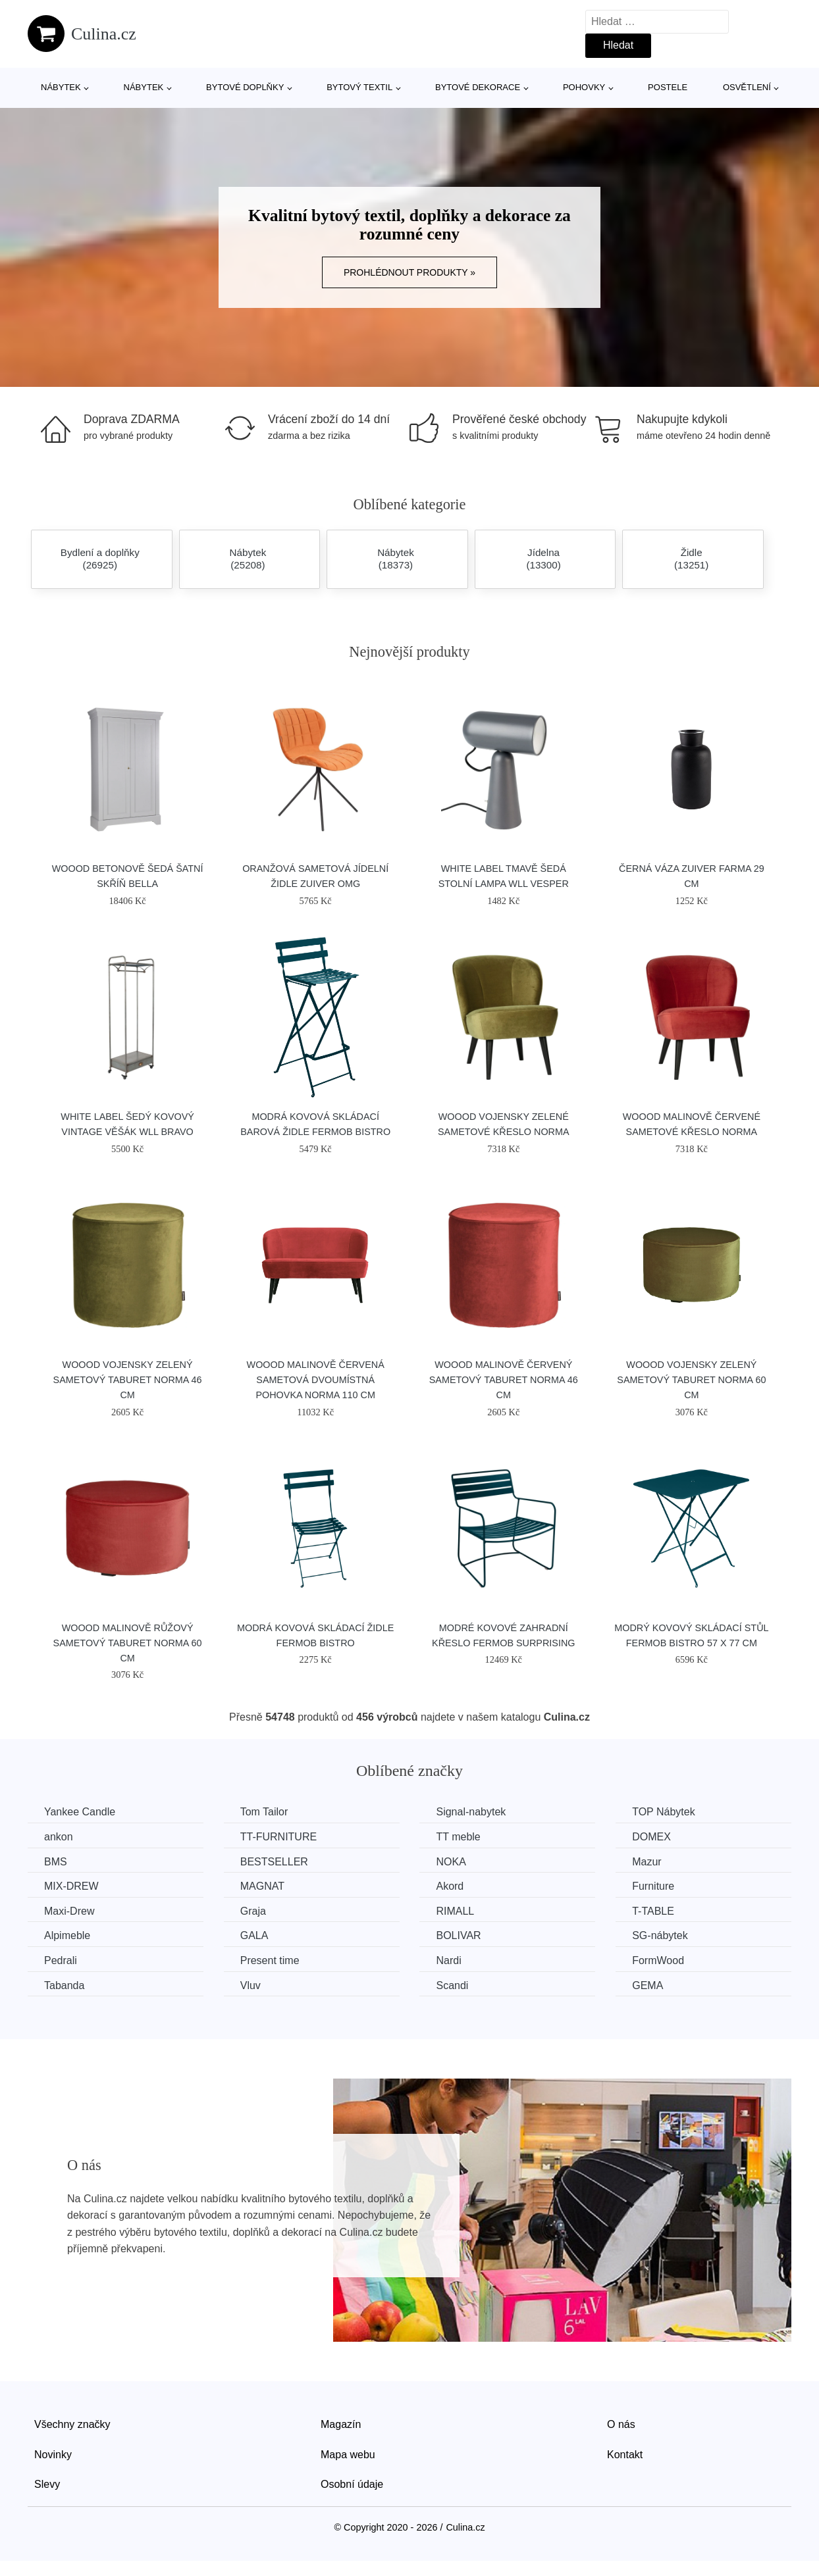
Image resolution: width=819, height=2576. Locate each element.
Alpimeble (67, 1935)
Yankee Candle (79, 1811)
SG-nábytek (659, 1935)
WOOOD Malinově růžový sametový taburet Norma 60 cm (127, 1643)
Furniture (653, 1886)
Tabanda (64, 1985)
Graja (253, 1911)
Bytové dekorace (477, 87)
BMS (55, 1861)
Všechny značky (72, 2424)
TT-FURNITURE (278, 1836)
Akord (449, 1886)
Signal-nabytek (471, 1811)
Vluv (250, 1985)
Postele (667, 87)
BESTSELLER (274, 1861)
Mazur (646, 1861)
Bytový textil (359, 87)
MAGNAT (262, 1886)
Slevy (47, 2484)
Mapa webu (348, 2454)
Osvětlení (747, 87)
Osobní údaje (352, 2484)
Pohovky (584, 87)
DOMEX (651, 1836)
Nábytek (61, 87)
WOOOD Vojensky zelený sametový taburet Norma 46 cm (127, 1379)
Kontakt (625, 2454)
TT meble (458, 1836)
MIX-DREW (71, 1886)
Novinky (53, 2454)
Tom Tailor (264, 1811)
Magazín (341, 2424)
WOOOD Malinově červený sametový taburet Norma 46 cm (503, 1379)
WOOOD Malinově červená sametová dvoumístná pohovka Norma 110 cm (315, 1379)
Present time (270, 1960)
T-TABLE (653, 1911)
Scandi (452, 1985)
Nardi (448, 1960)
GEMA (647, 1985)
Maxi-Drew (69, 1911)
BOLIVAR (458, 1935)
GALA (254, 1935)
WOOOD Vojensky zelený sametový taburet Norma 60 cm (691, 1379)
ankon (58, 1836)
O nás (621, 2424)
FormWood (658, 1960)
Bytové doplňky (245, 87)
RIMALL (455, 1911)
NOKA (450, 1861)
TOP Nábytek (663, 1811)
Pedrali (60, 1960)
